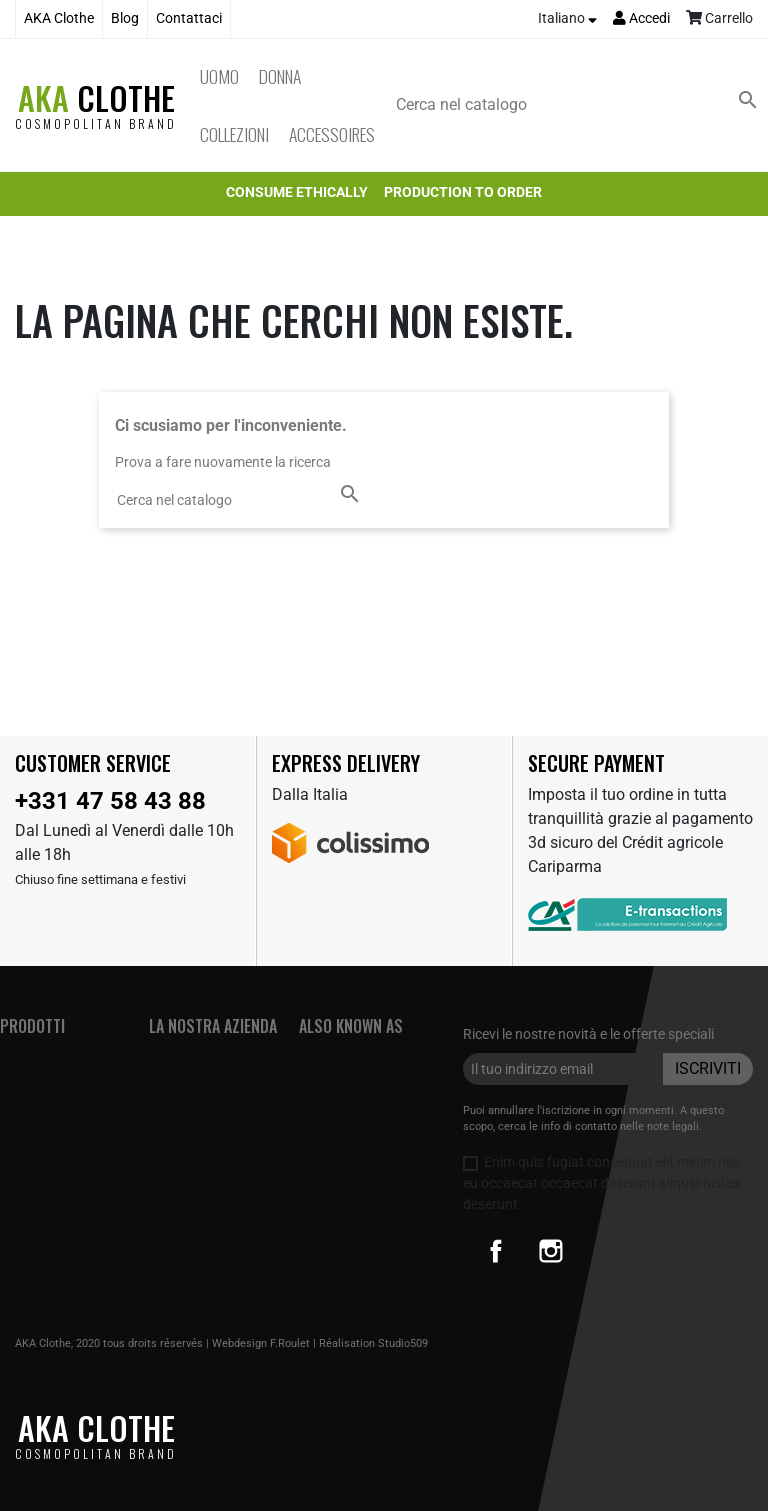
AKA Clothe (59, 18)
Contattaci (189, 18)
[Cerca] (581, 105)
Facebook (496, 1251)
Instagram (551, 1251)
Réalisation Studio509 (373, 1343)
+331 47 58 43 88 (110, 801)
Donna (280, 76)
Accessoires (332, 134)
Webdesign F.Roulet (261, 1343)
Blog (125, 18)
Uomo (219, 76)
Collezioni (234, 134)
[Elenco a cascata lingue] (567, 19)
